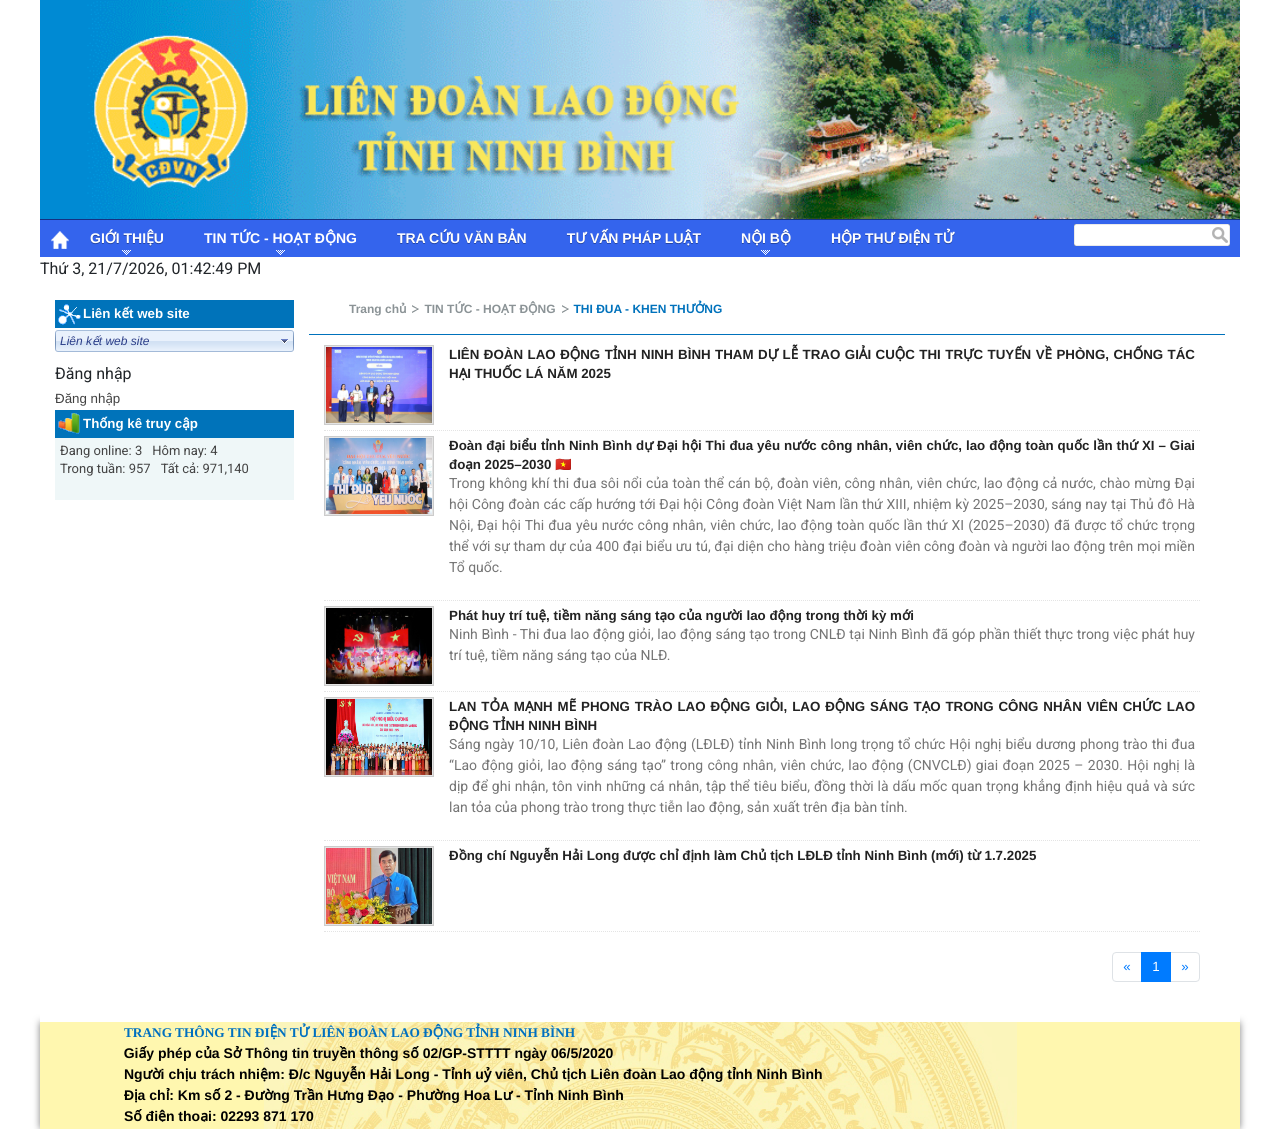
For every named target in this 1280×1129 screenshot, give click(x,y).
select (285, 341)
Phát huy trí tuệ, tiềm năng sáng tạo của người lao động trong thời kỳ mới (681, 615)
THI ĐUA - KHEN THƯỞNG (648, 309)
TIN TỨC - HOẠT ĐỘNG (489, 309)
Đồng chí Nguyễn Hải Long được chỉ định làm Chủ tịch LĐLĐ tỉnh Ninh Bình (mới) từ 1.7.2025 (742, 855)
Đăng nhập (87, 398)
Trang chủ (377, 309)
